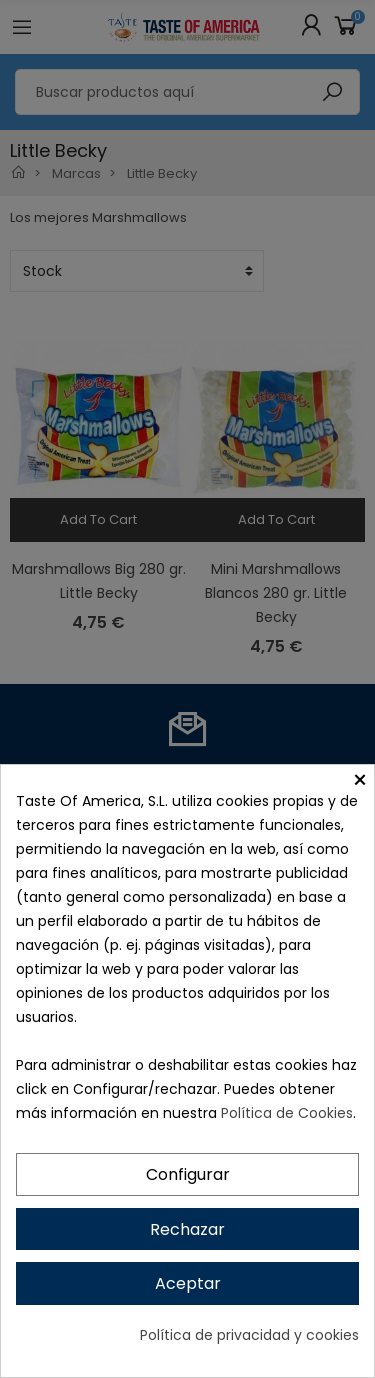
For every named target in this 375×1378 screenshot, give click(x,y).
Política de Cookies (287, 1113)
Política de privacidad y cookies (249, 1335)
